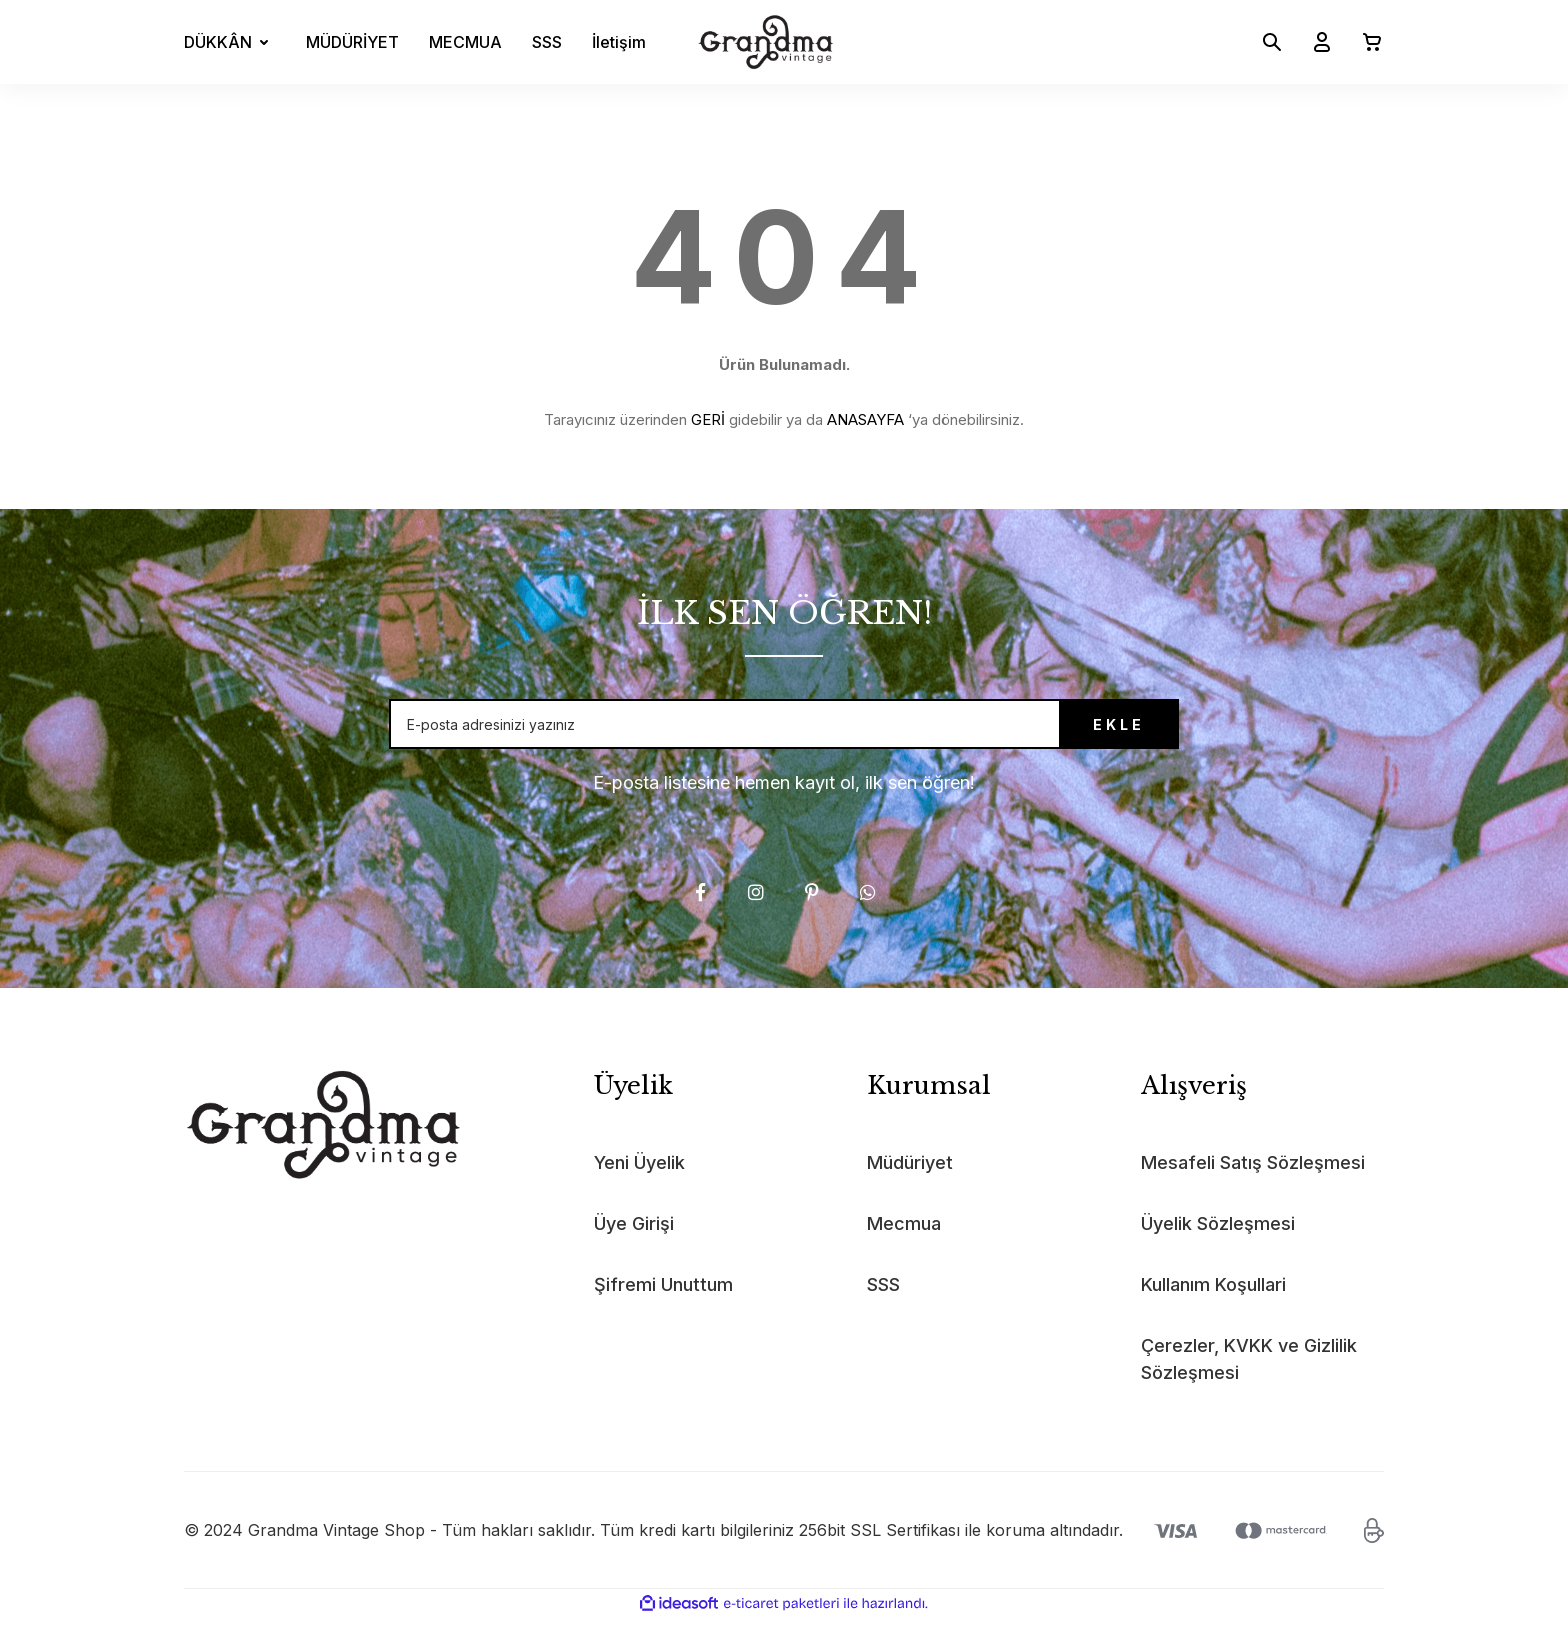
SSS (547, 42)
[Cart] (1364, 42)
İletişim (619, 42)
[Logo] (766, 42)
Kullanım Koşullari (1213, 1312)
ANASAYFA (865, 419)
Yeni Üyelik (639, 1190)
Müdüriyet (910, 1190)
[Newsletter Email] (784, 738)
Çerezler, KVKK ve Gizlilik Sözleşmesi (1249, 1387)
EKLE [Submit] (1069, 738)
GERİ (708, 419)
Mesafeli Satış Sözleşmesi (1253, 1190)
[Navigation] (230, 42)
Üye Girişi (634, 1251)
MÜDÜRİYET (352, 42)
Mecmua (904, 1251)
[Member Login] (1314, 42)
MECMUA (465, 42)
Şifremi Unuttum (663, 1312)
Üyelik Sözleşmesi (1218, 1251)
